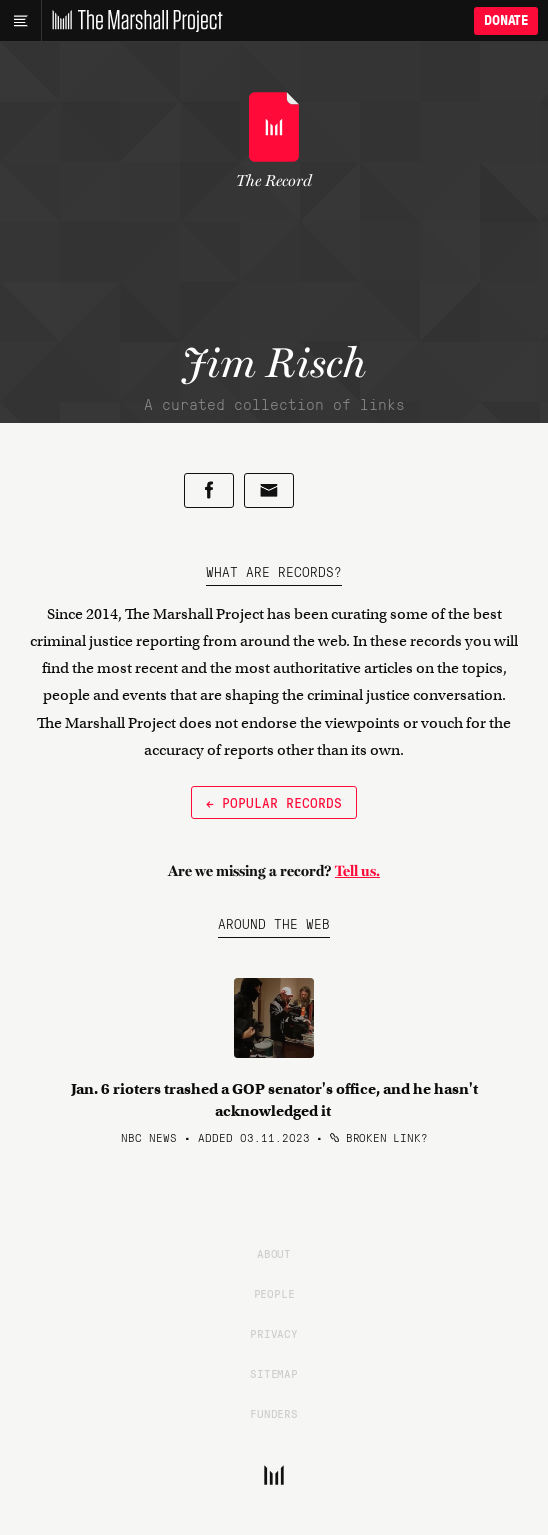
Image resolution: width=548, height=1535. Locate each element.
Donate (506, 20)
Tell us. (357, 871)
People (274, 1293)
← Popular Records (274, 802)
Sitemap (274, 1373)
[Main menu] (20, 21)
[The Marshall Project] (132, 21)
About (274, 1253)
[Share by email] (269, 490)
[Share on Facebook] (209, 490)
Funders (274, 1413)
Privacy (274, 1333)
